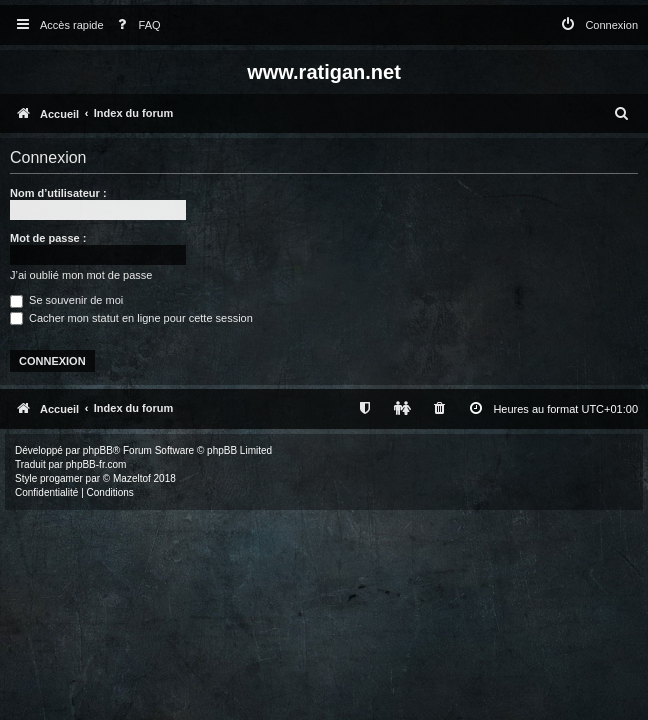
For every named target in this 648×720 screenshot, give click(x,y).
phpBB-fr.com (96, 464)
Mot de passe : (48, 238)
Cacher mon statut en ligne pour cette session (131, 318)
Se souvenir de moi (66, 300)
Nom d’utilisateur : (58, 193)
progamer (61, 478)
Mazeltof (132, 478)
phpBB (98, 450)
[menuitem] (135, 25)
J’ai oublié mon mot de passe (81, 275)
